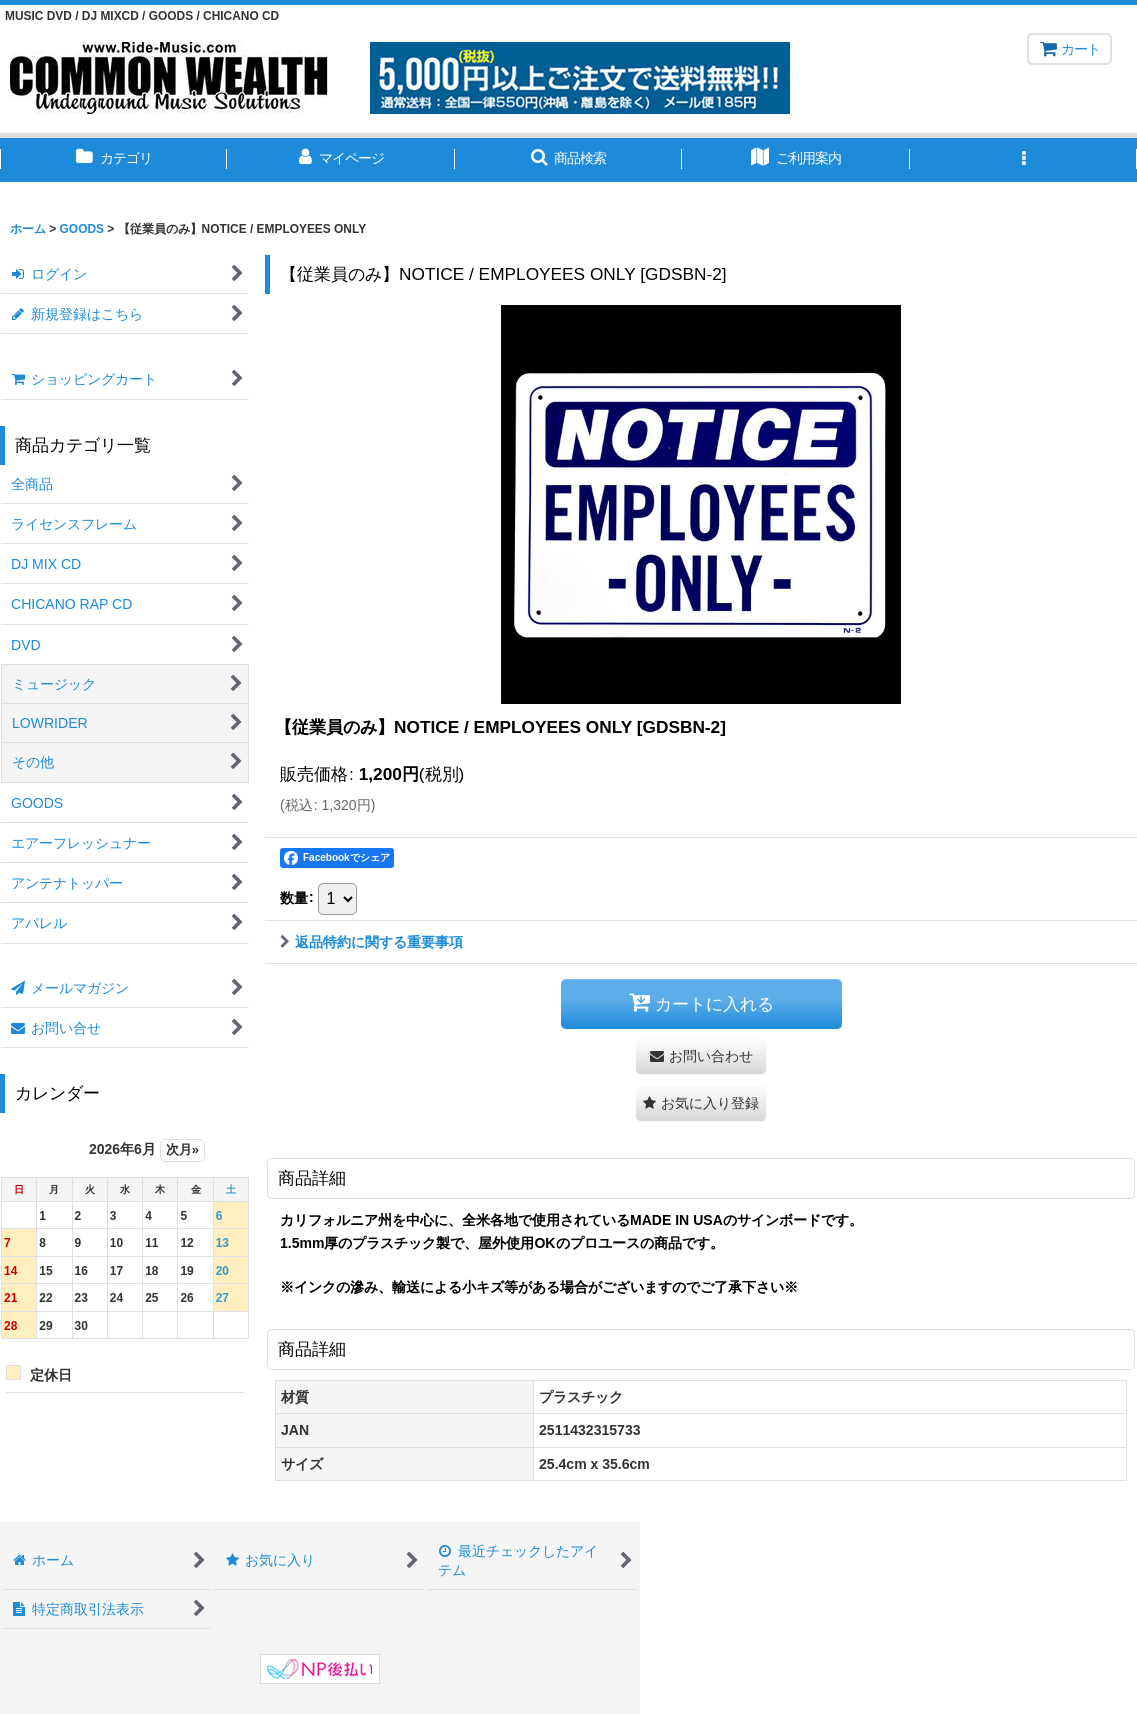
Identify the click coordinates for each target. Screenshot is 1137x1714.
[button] (568, 160)
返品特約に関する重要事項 (371, 942)
